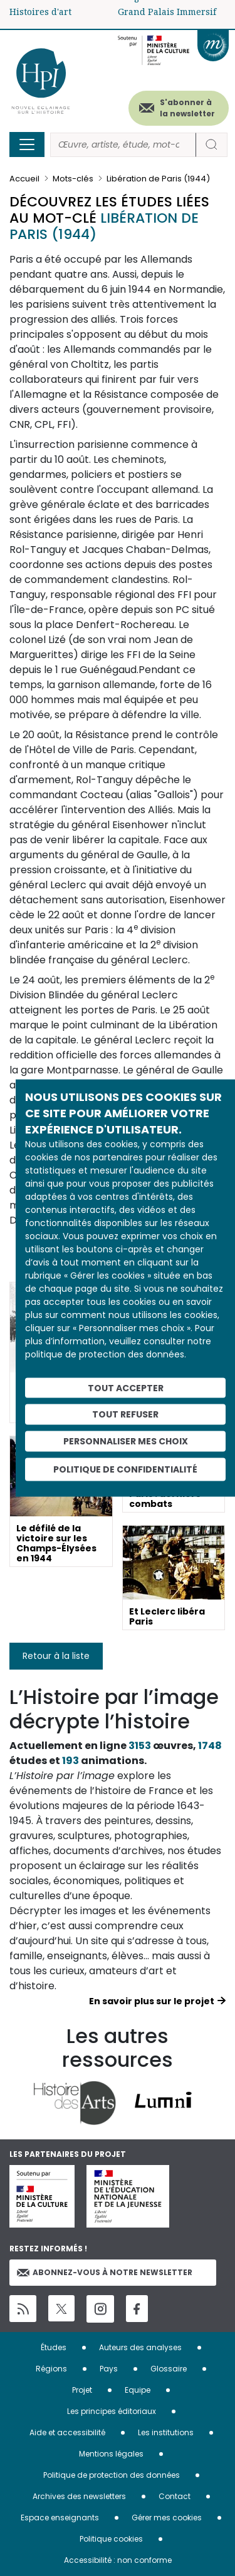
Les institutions (166, 2432)
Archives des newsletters (79, 2496)
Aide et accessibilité (67, 2432)
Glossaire (168, 2368)
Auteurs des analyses (140, 2347)
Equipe (137, 2390)
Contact (175, 2496)
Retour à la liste (56, 1656)
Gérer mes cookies (167, 2517)
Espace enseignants (60, 2517)
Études (53, 2347)
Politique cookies (111, 2538)
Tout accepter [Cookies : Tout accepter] (126, 1387)
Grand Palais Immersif (167, 12)
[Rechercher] (123, 145)
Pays (109, 2368)
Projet (82, 2390)
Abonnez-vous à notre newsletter (104, 2272)
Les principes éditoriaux (111, 2411)
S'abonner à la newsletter (187, 108)
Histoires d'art (40, 12)
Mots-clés (73, 179)
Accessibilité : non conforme (118, 2560)
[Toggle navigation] (26, 144)
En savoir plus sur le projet (151, 2001)
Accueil (24, 179)
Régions (51, 2368)
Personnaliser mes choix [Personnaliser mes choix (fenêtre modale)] (125, 1441)
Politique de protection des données (111, 2475)
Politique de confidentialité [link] (125, 1469)
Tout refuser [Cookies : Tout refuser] (125, 1414)
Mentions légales (111, 2453)
